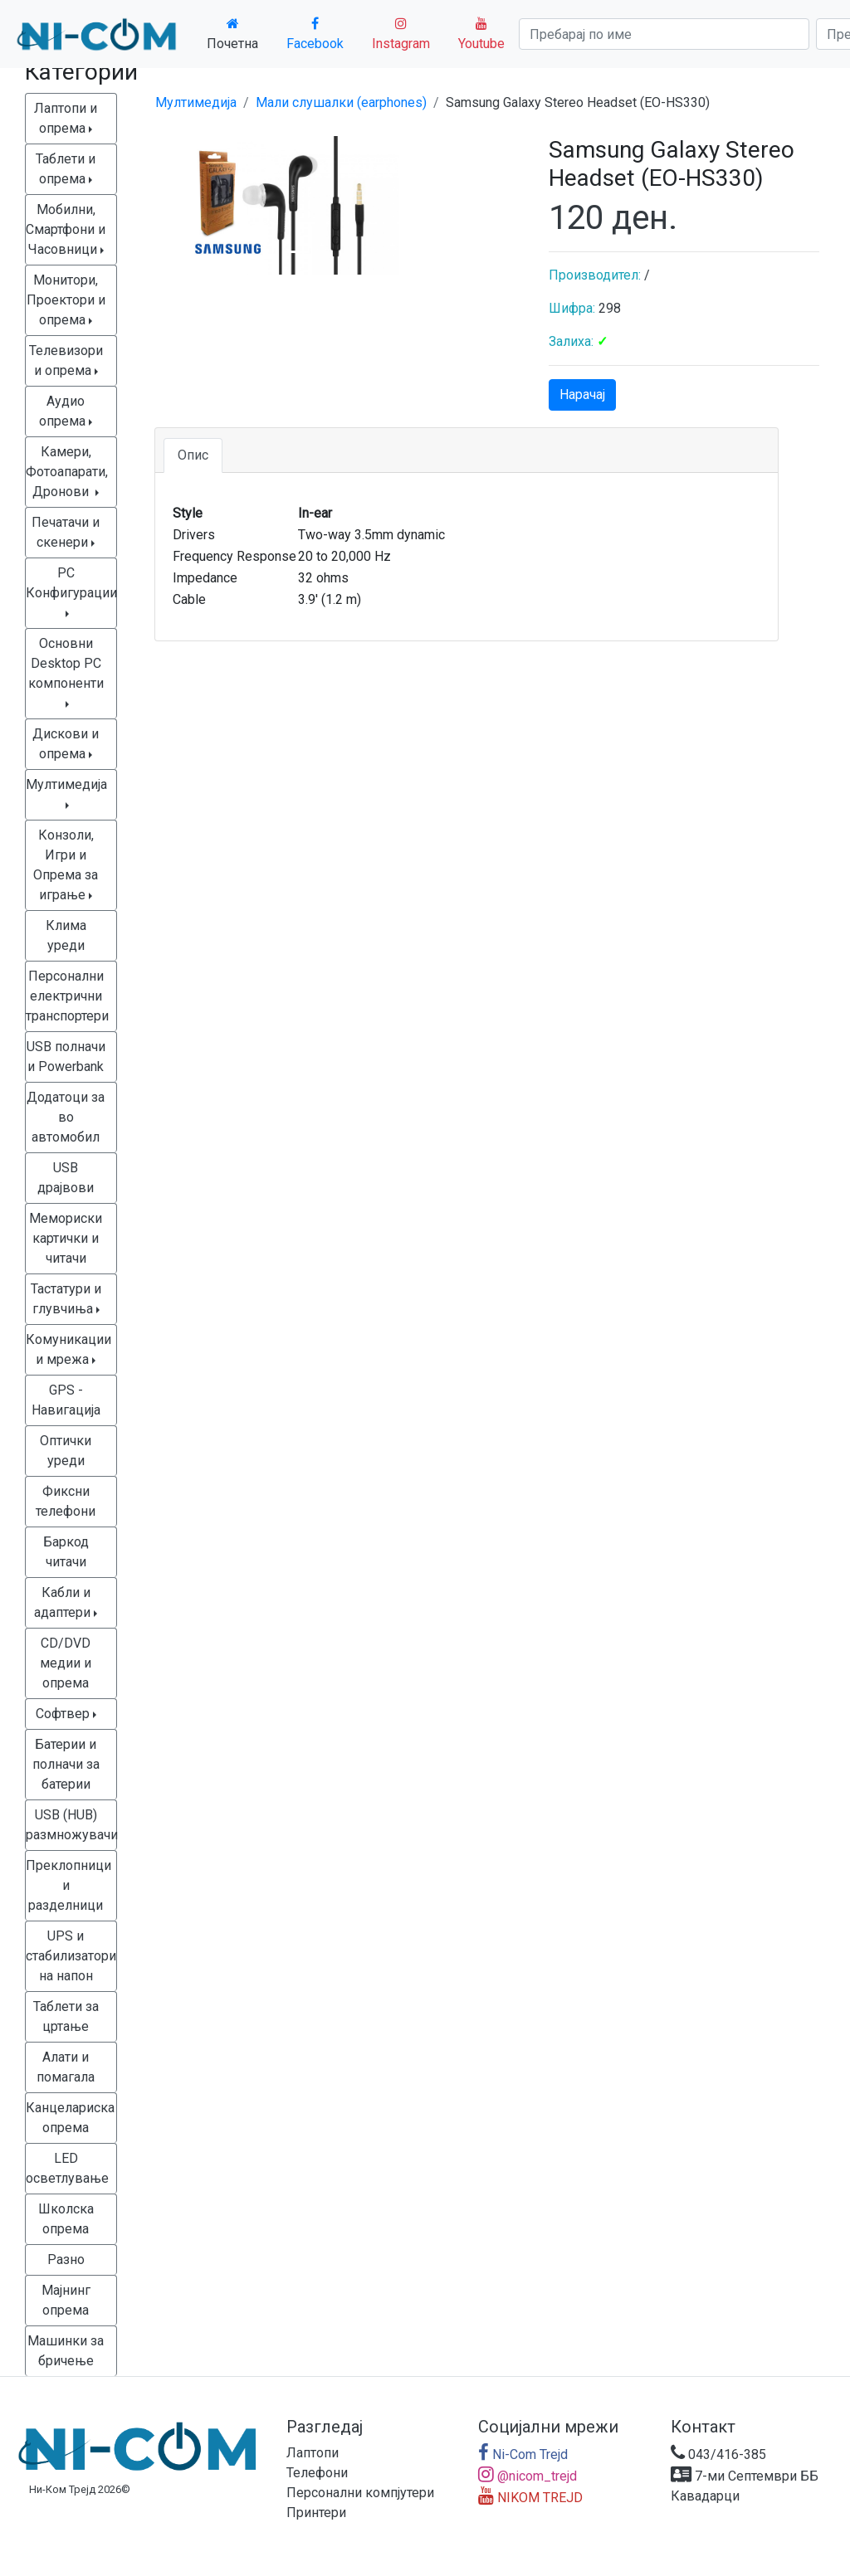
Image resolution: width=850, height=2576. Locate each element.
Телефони (317, 2473)
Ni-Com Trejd (523, 2454)
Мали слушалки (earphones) (341, 102)
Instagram (401, 34)
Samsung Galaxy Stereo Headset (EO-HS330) (578, 102)
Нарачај (582, 394)
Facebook (315, 34)
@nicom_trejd (527, 2476)
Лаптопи (312, 2453)
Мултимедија (196, 102)
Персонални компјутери (360, 2493)
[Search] (664, 34)
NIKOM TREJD (530, 2497)
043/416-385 (718, 2454)
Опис (193, 455)
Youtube (481, 34)
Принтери (316, 2512)
